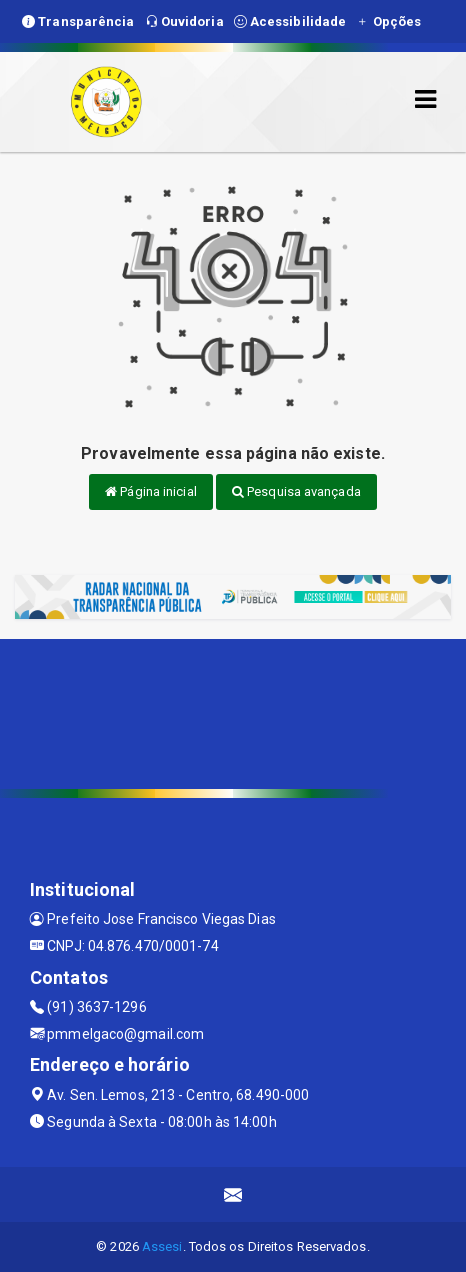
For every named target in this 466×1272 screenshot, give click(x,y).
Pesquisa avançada (296, 491)
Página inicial (151, 491)
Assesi (162, 1246)
